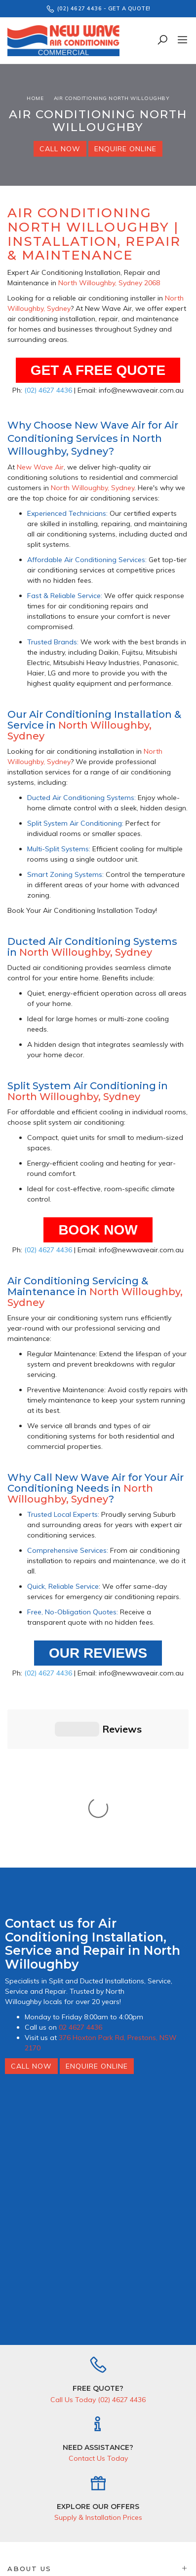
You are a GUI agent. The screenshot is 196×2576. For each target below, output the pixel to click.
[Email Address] (70, 2498)
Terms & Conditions (112, 2515)
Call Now (59, 148)
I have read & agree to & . (97, 2515)
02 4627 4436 (80, 1863)
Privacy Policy (167, 2515)
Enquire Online (125, 148)
